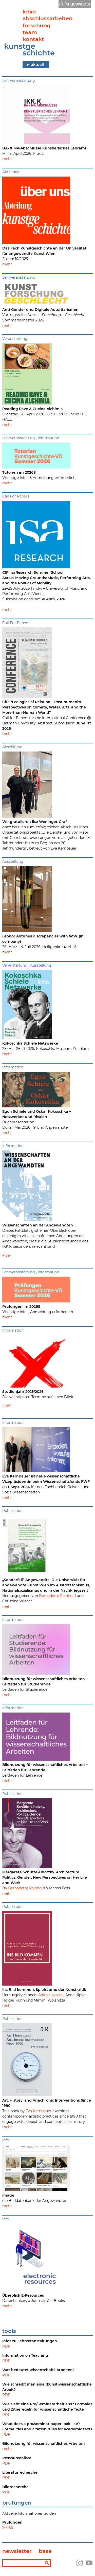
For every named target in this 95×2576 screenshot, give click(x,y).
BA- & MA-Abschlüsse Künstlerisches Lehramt (44, 148)
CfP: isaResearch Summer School (32, 572)
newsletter (17, 2551)
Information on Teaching (25, 2355)
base (45, 2551)
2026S (7, 2527)
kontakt (33, 39)
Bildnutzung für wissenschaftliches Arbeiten (43, 2443)
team (30, 32)
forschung (37, 25)
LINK (6, 1406)
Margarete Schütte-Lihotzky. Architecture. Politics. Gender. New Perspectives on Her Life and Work (44, 1877)
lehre (29, 11)
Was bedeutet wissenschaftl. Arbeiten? (38, 2370)
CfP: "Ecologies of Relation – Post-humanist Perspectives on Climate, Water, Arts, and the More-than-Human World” (44, 707)
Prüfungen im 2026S (21, 1306)
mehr (7, 159)
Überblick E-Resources (23, 2295)
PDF (6, 2346)
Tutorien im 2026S (19, 472)
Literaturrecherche (19, 2472)
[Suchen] (47, 2563)
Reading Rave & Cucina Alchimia (32, 409)
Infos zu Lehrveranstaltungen (29, 2341)
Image (8, 2195)
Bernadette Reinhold (57, 1595)
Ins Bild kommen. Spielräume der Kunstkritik (44, 1989)
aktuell (37, 64)
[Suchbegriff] (26, 2563)
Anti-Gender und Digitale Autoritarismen (40, 309)
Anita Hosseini (51, 1995)
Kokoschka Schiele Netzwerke (30, 1043)
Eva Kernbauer (38, 2111)
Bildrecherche (15, 2487)
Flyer (6, 1255)
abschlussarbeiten (47, 18)
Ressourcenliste (16, 2458)
